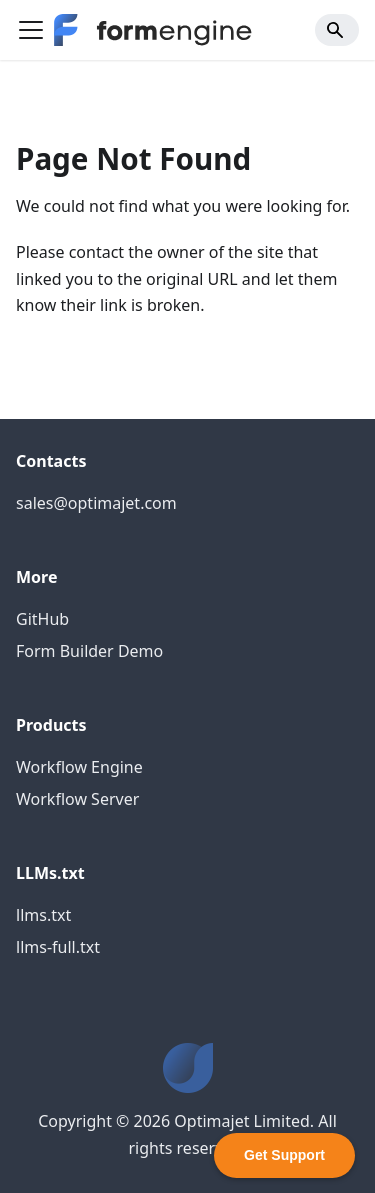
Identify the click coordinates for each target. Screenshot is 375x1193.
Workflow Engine (79, 767)
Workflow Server (77, 799)
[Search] (337, 30)
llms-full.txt (58, 947)
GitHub (42, 619)
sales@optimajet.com (96, 503)
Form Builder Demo (89, 651)
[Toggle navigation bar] (31, 30)
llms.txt (43, 915)
